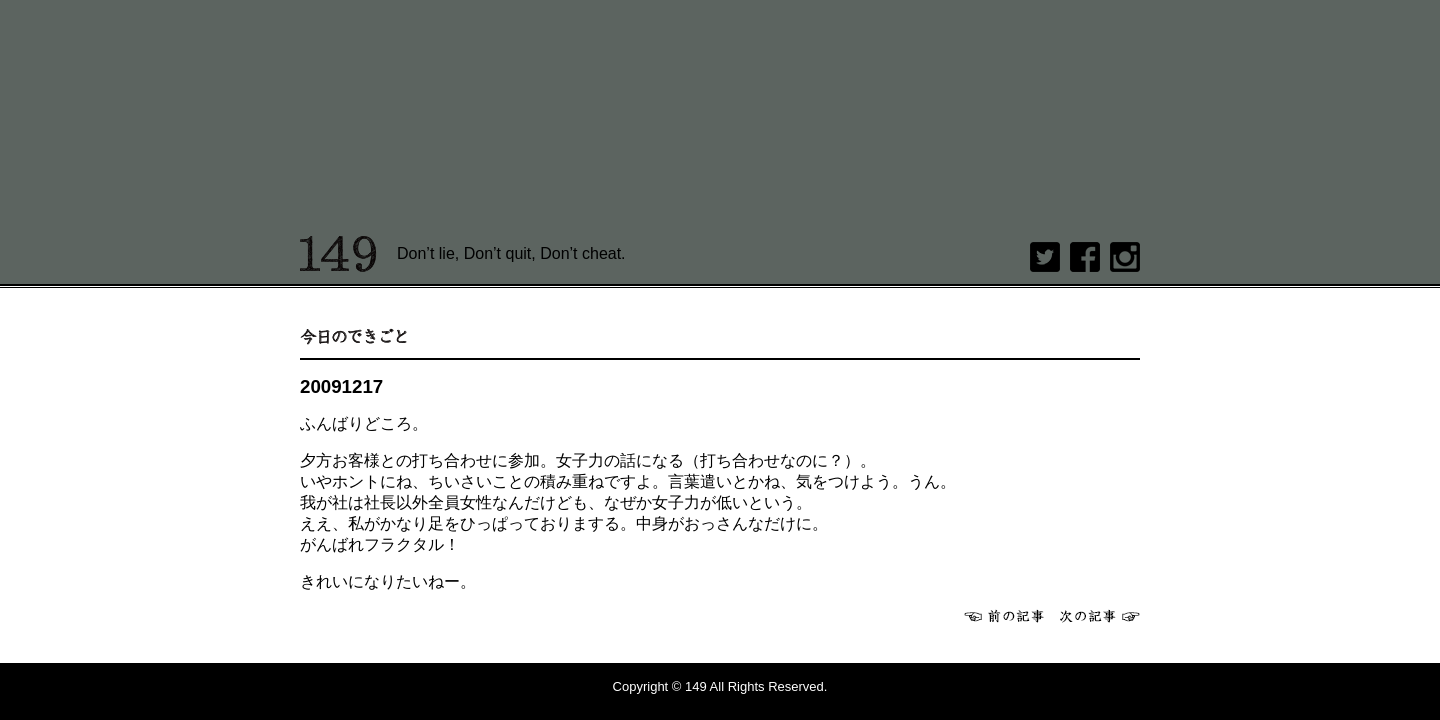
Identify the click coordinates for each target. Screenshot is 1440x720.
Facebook (1085, 257)
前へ (1004, 616)
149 (338, 254)
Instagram (1125, 257)
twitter (1045, 257)
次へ (1100, 616)
